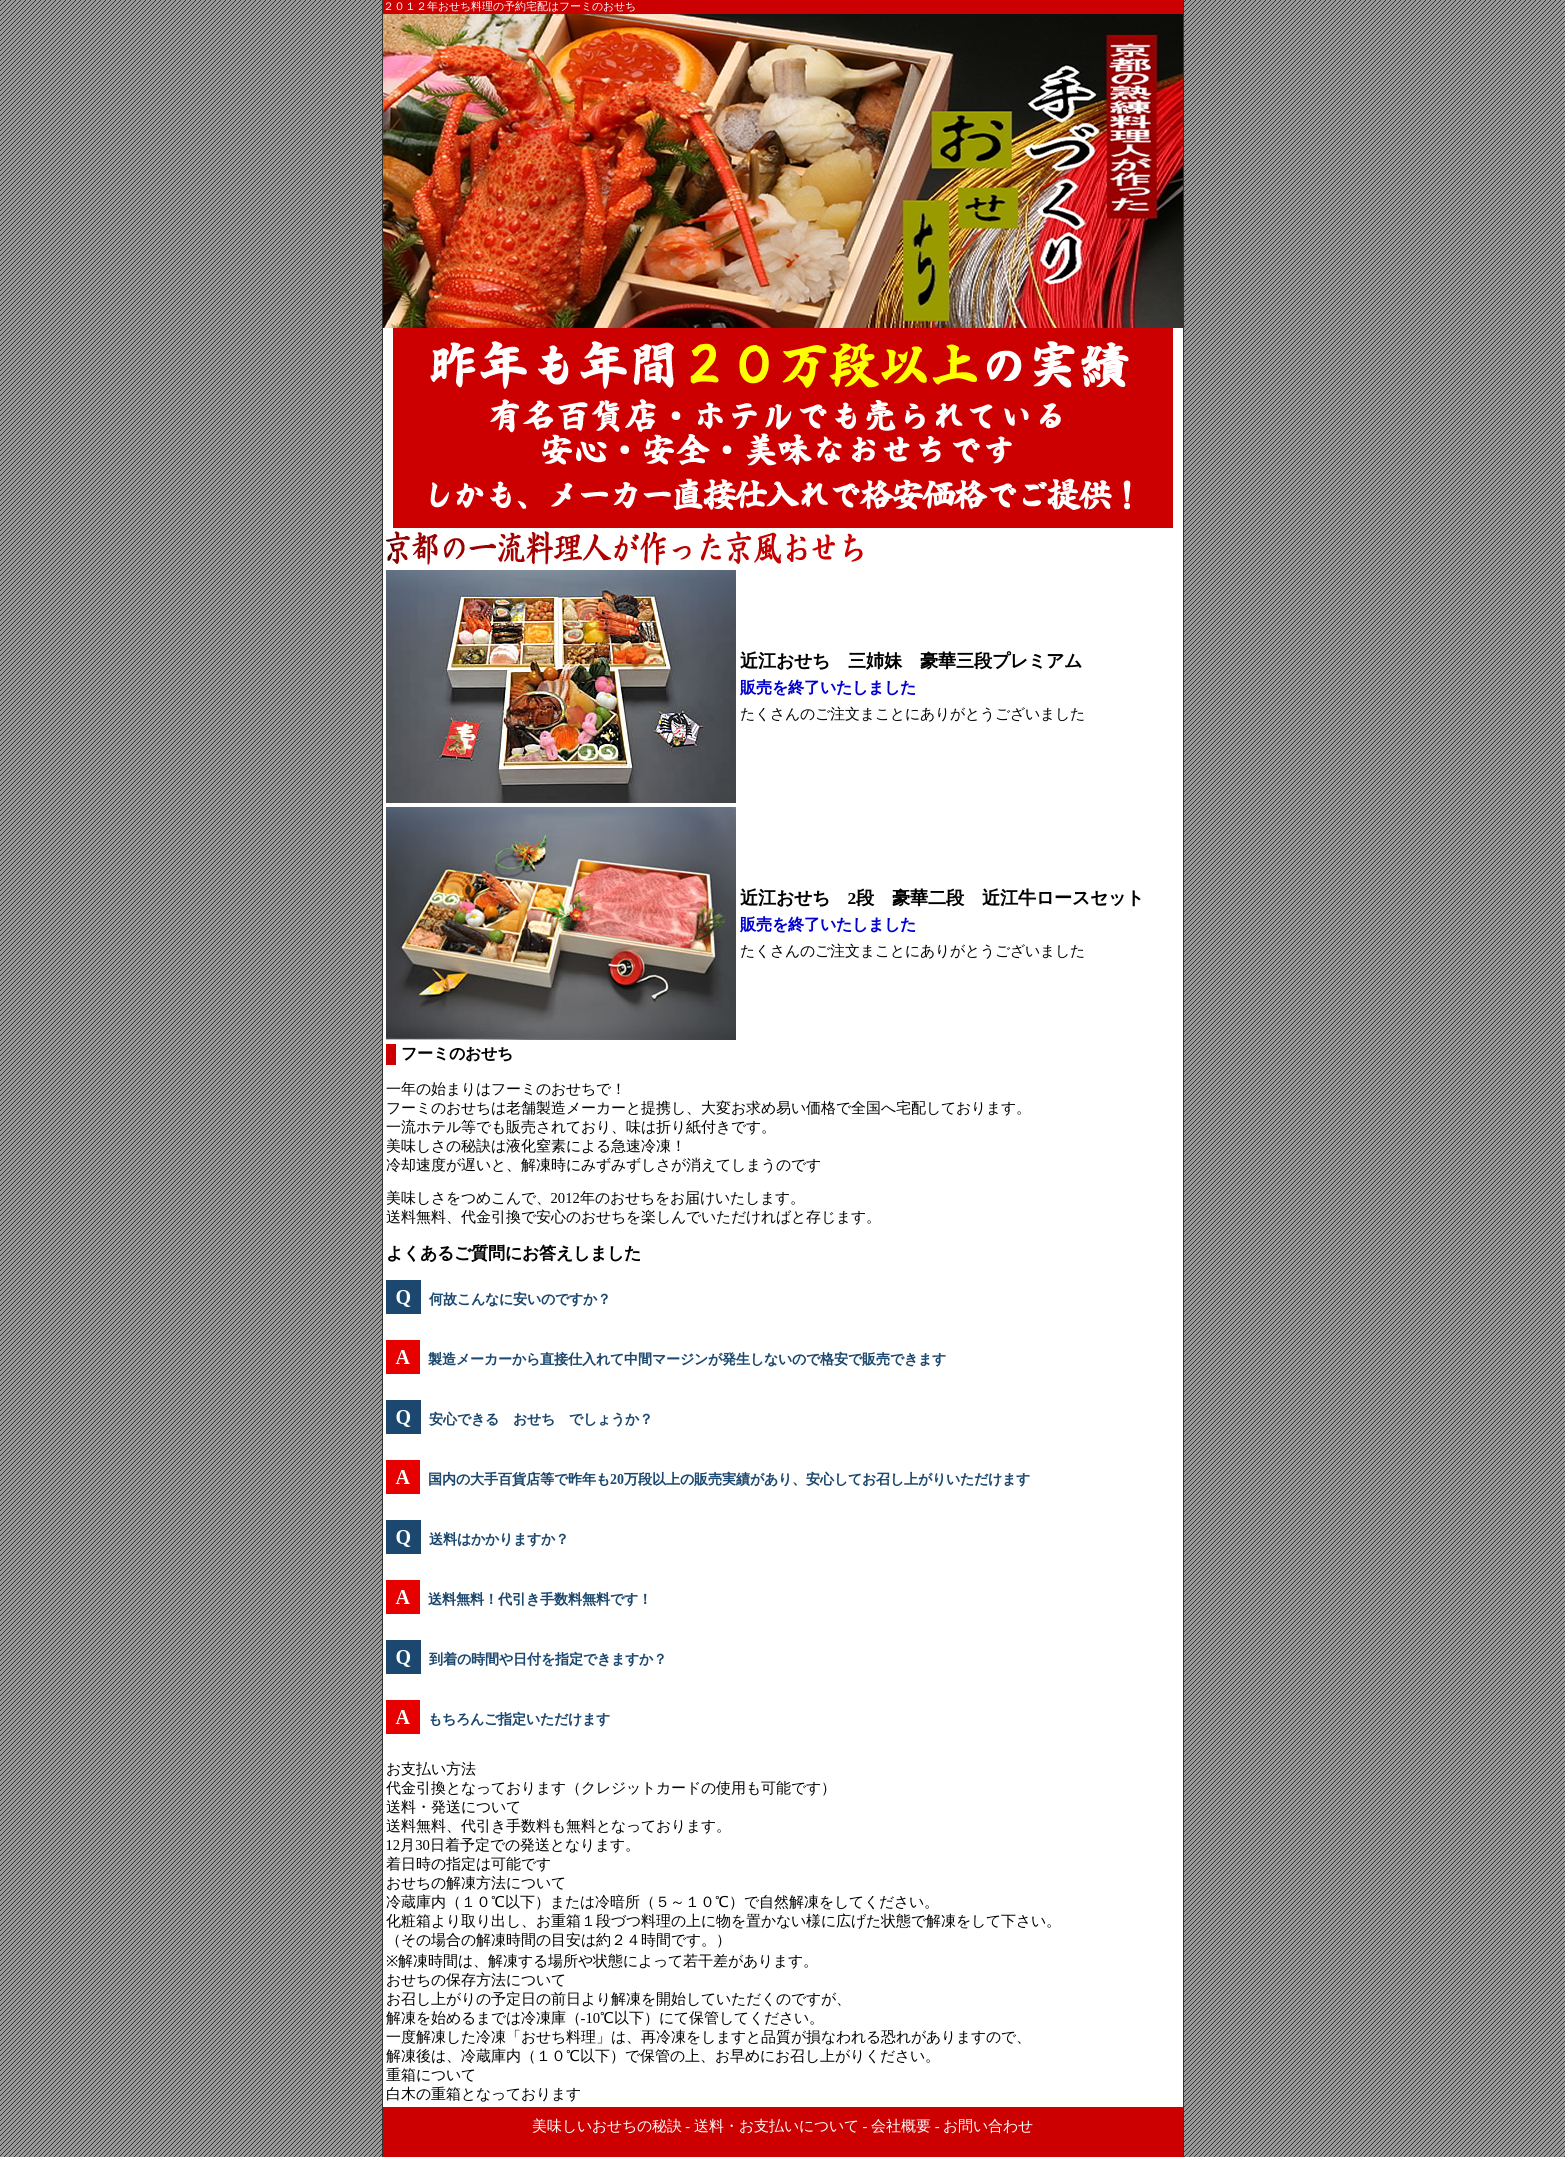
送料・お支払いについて (776, 2126)
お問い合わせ (988, 2126)
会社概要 (901, 2126)
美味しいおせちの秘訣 (607, 2126)
